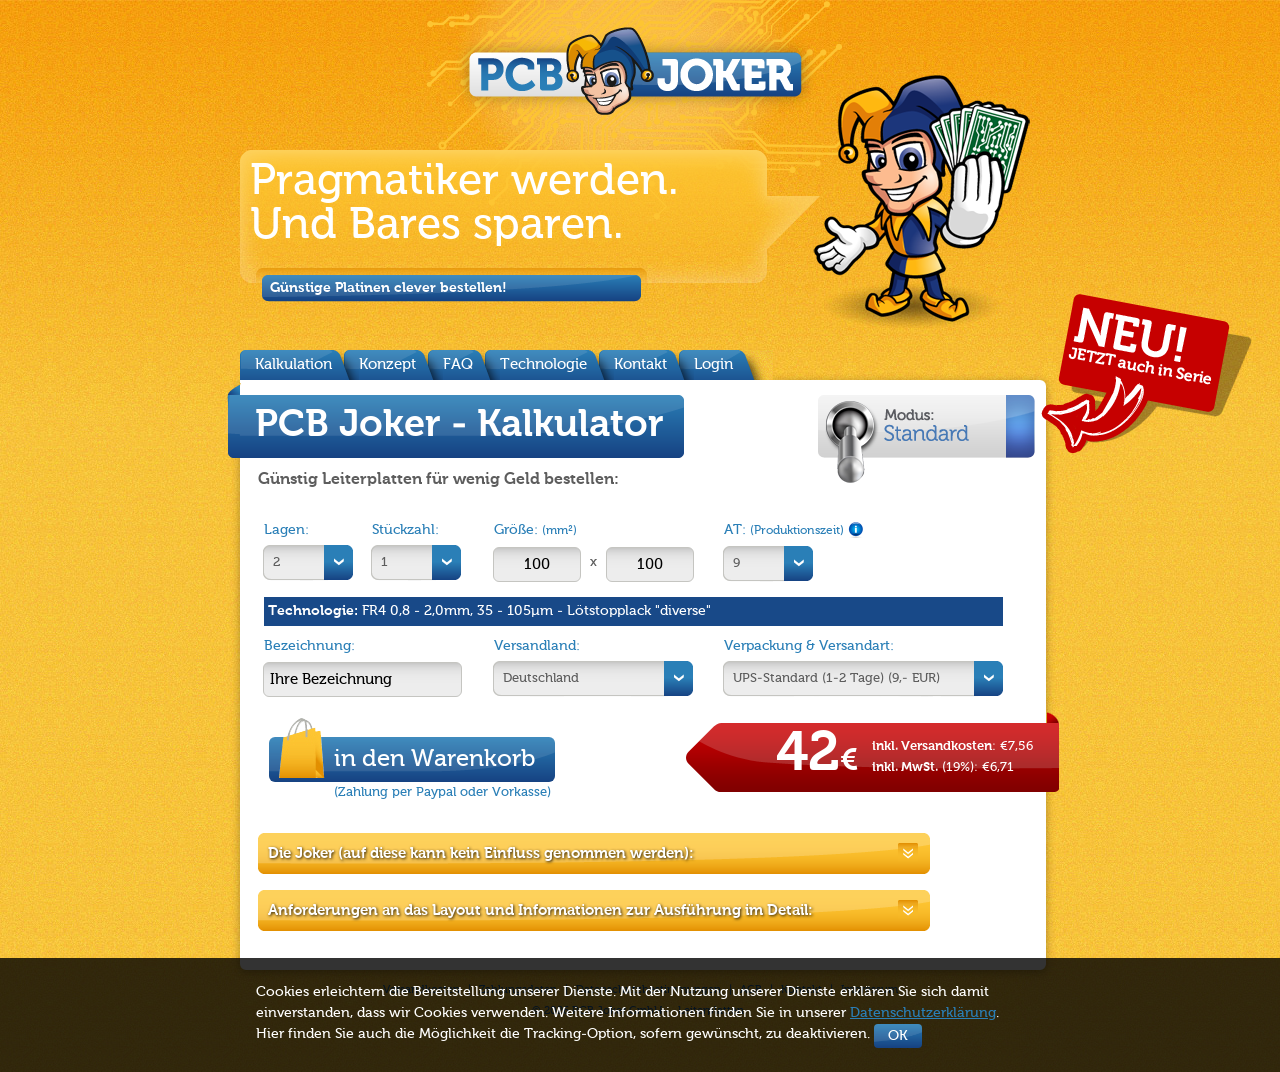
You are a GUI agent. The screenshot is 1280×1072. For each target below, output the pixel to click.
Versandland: (537, 646)
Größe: (535, 530)
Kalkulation (293, 364)
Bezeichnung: (309, 646)
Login (713, 364)
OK (898, 1036)
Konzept (387, 364)
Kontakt (640, 364)
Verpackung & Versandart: (809, 646)
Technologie (543, 364)
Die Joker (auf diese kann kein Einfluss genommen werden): (481, 853)
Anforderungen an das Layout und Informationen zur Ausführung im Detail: (540, 910)
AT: (794, 530)
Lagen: (286, 530)
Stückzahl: (405, 530)
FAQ (458, 364)
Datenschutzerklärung (923, 1013)
